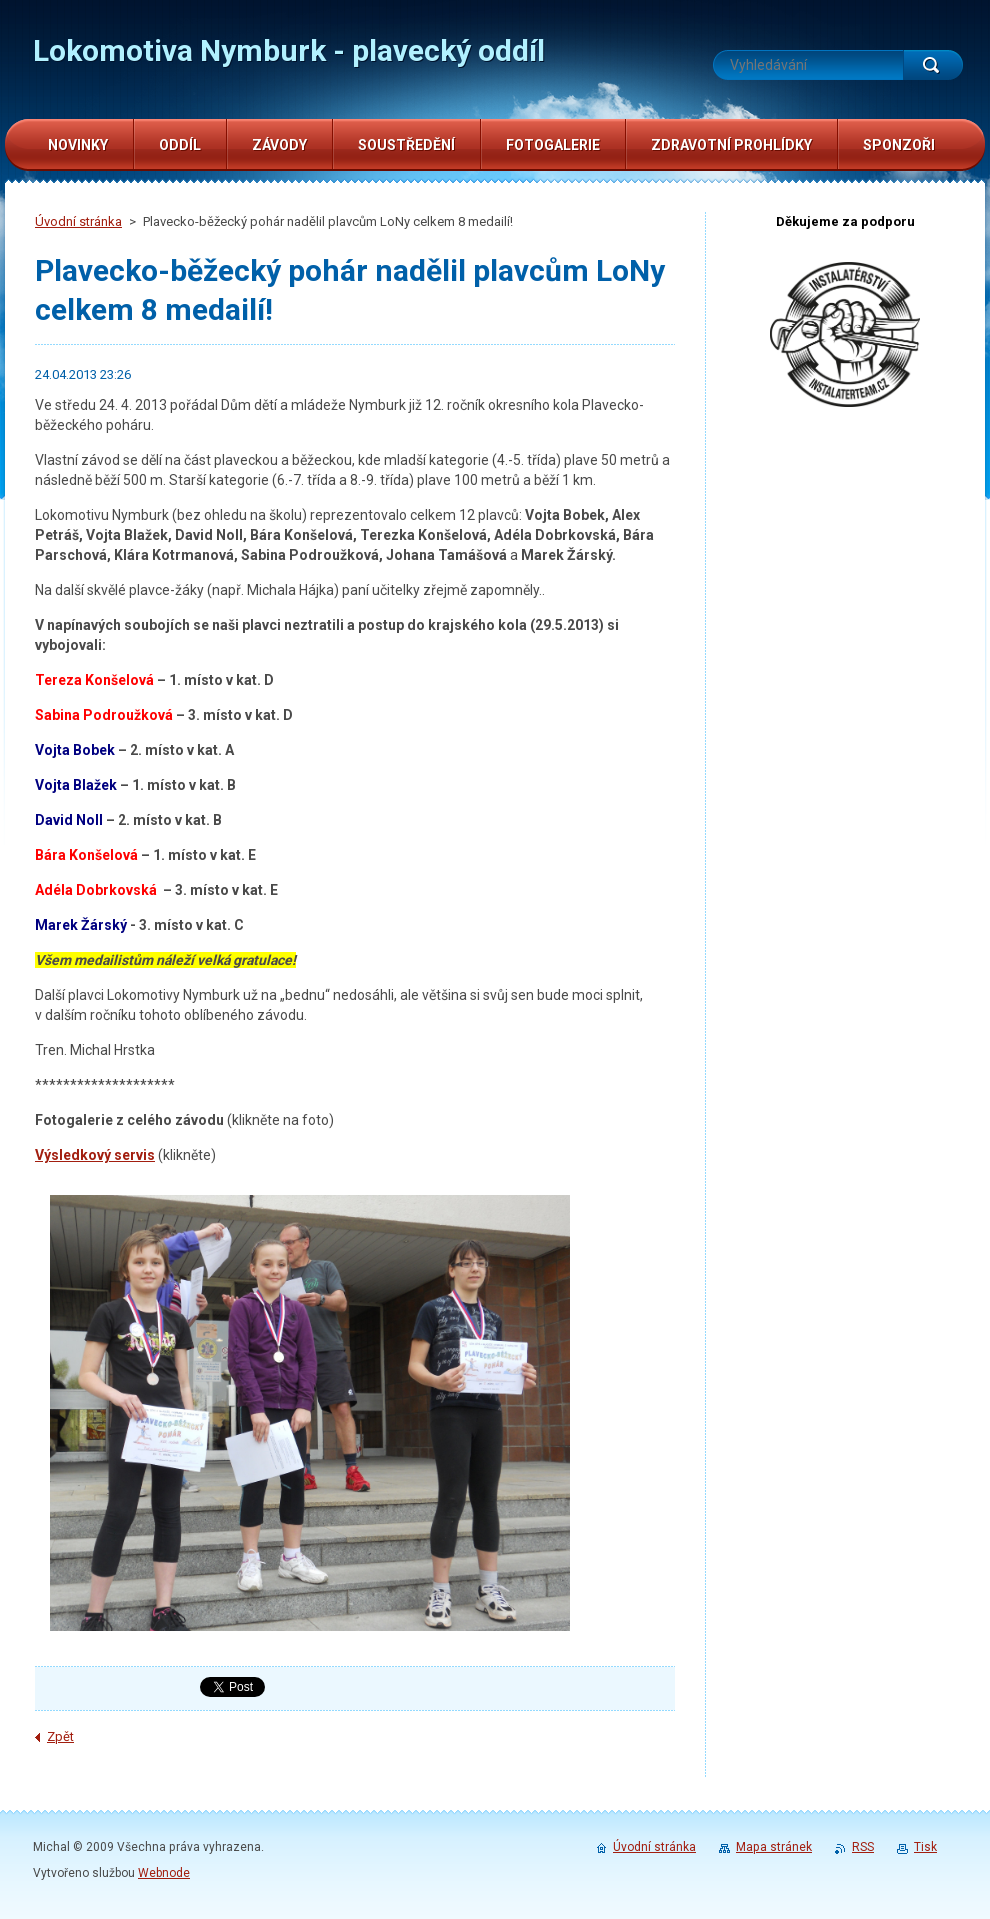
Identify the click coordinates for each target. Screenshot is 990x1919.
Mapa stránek (774, 1847)
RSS (863, 1847)
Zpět (60, 1736)
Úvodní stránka (78, 221)
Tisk (925, 1847)
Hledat (933, 65)
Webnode (164, 1873)
